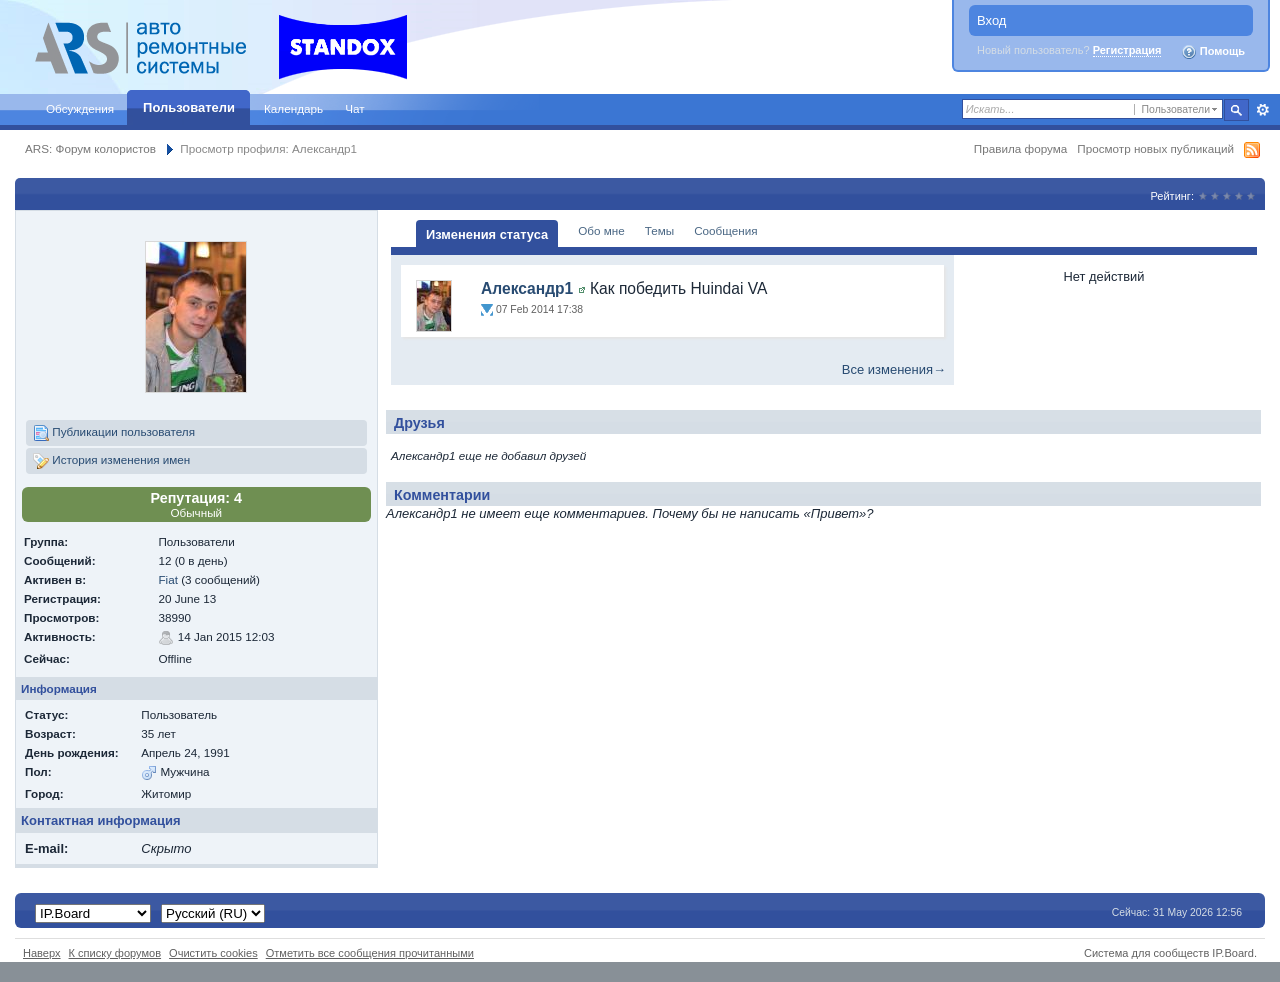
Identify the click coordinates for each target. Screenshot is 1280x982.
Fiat (167, 579)
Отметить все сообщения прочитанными (370, 953)
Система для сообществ (1146, 953)
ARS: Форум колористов (90, 148)
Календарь (293, 108)
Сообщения (725, 230)
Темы (659, 230)
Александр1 (527, 288)
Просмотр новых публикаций (1155, 148)
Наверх (42, 953)
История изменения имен (111, 461)
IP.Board (1233, 953)
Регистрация (1127, 50)
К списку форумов (115, 953)
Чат (354, 108)
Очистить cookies (213, 953)
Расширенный (1262, 110)
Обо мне (601, 230)
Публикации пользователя (114, 433)
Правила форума (1020, 148)
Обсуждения (80, 108)
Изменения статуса (487, 234)
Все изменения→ (894, 369)
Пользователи (189, 107)
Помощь (1213, 52)
